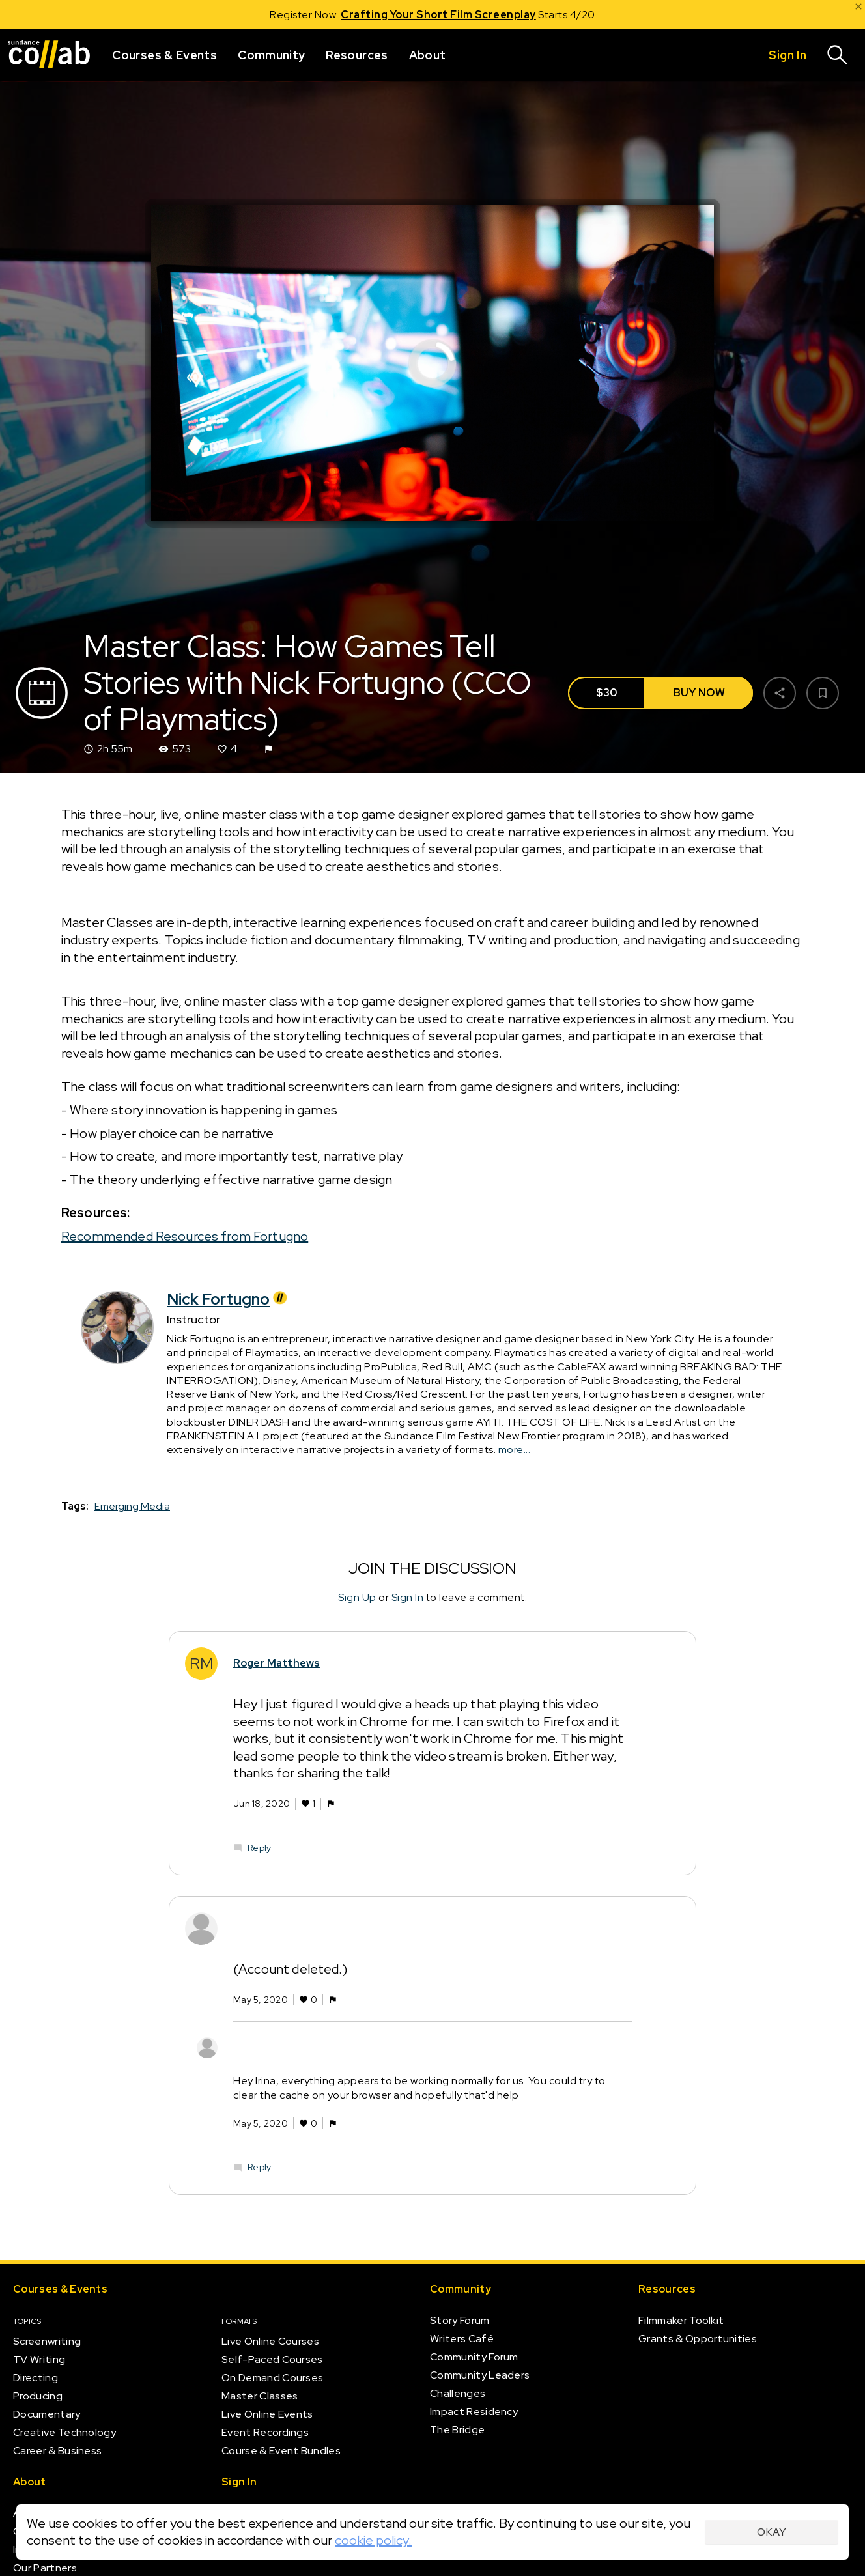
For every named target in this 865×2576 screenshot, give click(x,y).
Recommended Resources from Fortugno (184, 1236)
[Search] (837, 55)
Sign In (407, 1597)
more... (514, 1450)
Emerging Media (132, 1507)
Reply (259, 1848)
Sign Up (357, 1597)
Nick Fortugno (229, 1299)
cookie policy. (373, 2540)
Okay (771, 2532)
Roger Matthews (276, 1664)
